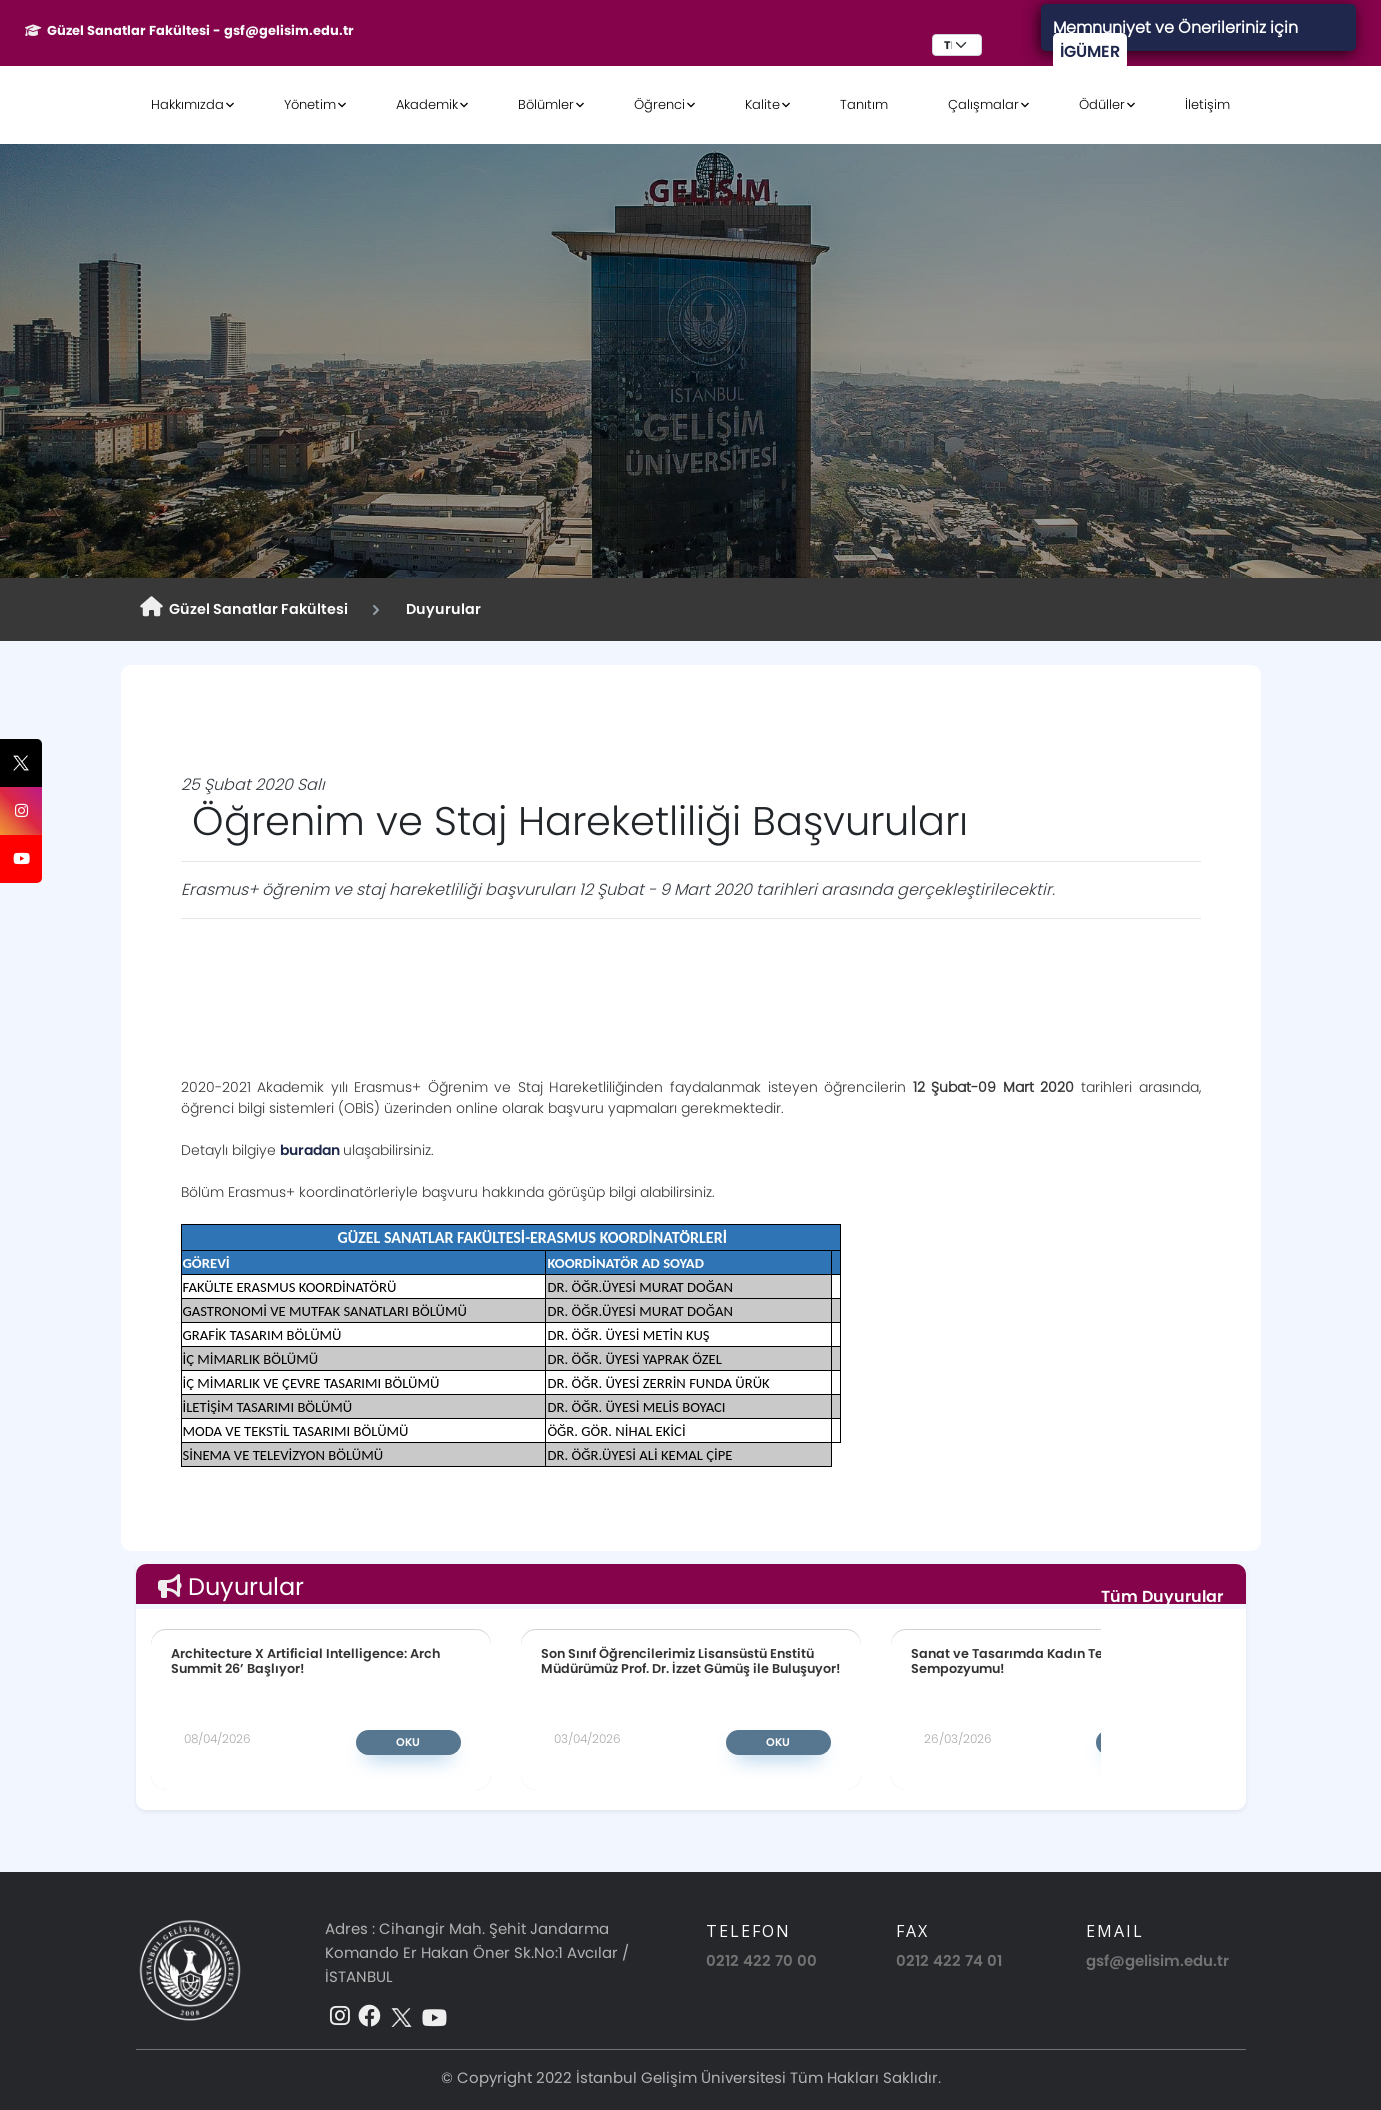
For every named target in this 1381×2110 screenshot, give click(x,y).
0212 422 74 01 (949, 1960)
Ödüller (1102, 104)
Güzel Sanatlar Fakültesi (244, 608)
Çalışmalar (983, 104)
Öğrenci (659, 104)
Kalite (762, 104)
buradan (311, 1150)
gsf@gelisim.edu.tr (1157, 1960)
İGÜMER (1090, 51)
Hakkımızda (187, 104)
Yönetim (310, 104)
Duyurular (440, 609)
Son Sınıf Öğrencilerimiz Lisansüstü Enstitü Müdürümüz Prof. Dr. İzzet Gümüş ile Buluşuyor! (691, 1661)
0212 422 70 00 (761, 1960)
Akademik (427, 104)
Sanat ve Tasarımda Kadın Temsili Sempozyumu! (1023, 1661)
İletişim (1207, 104)
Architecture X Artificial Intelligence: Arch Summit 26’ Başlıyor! (305, 1661)
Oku (408, 1742)
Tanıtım (864, 104)
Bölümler (546, 104)
